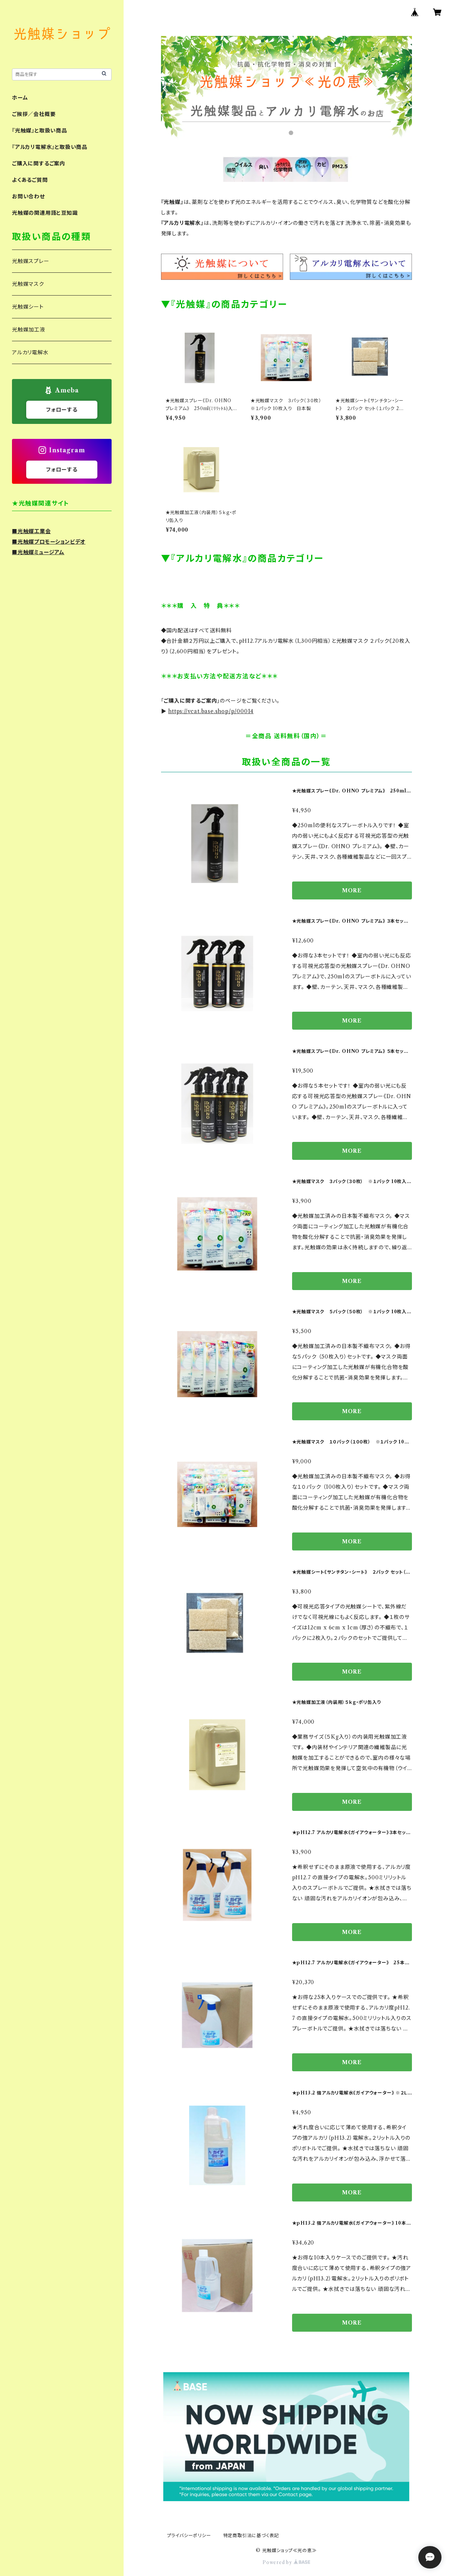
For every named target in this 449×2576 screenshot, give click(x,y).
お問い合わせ (28, 196)
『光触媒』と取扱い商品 (39, 130)
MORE (352, 890)
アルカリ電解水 (30, 352)
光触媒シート (28, 306)
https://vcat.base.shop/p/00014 (211, 711)
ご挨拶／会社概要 (33, 114)
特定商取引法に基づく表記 (251, 2535)
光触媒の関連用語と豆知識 (45, 213)
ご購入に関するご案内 (38, 163)
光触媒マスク (28, 284)
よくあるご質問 (30, 180)
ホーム (20, 97)
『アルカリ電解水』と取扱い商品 (49, 147)
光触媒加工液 (28, 329)
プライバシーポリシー (189, 2535)
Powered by (286, 2562)
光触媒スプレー (30, 261)
